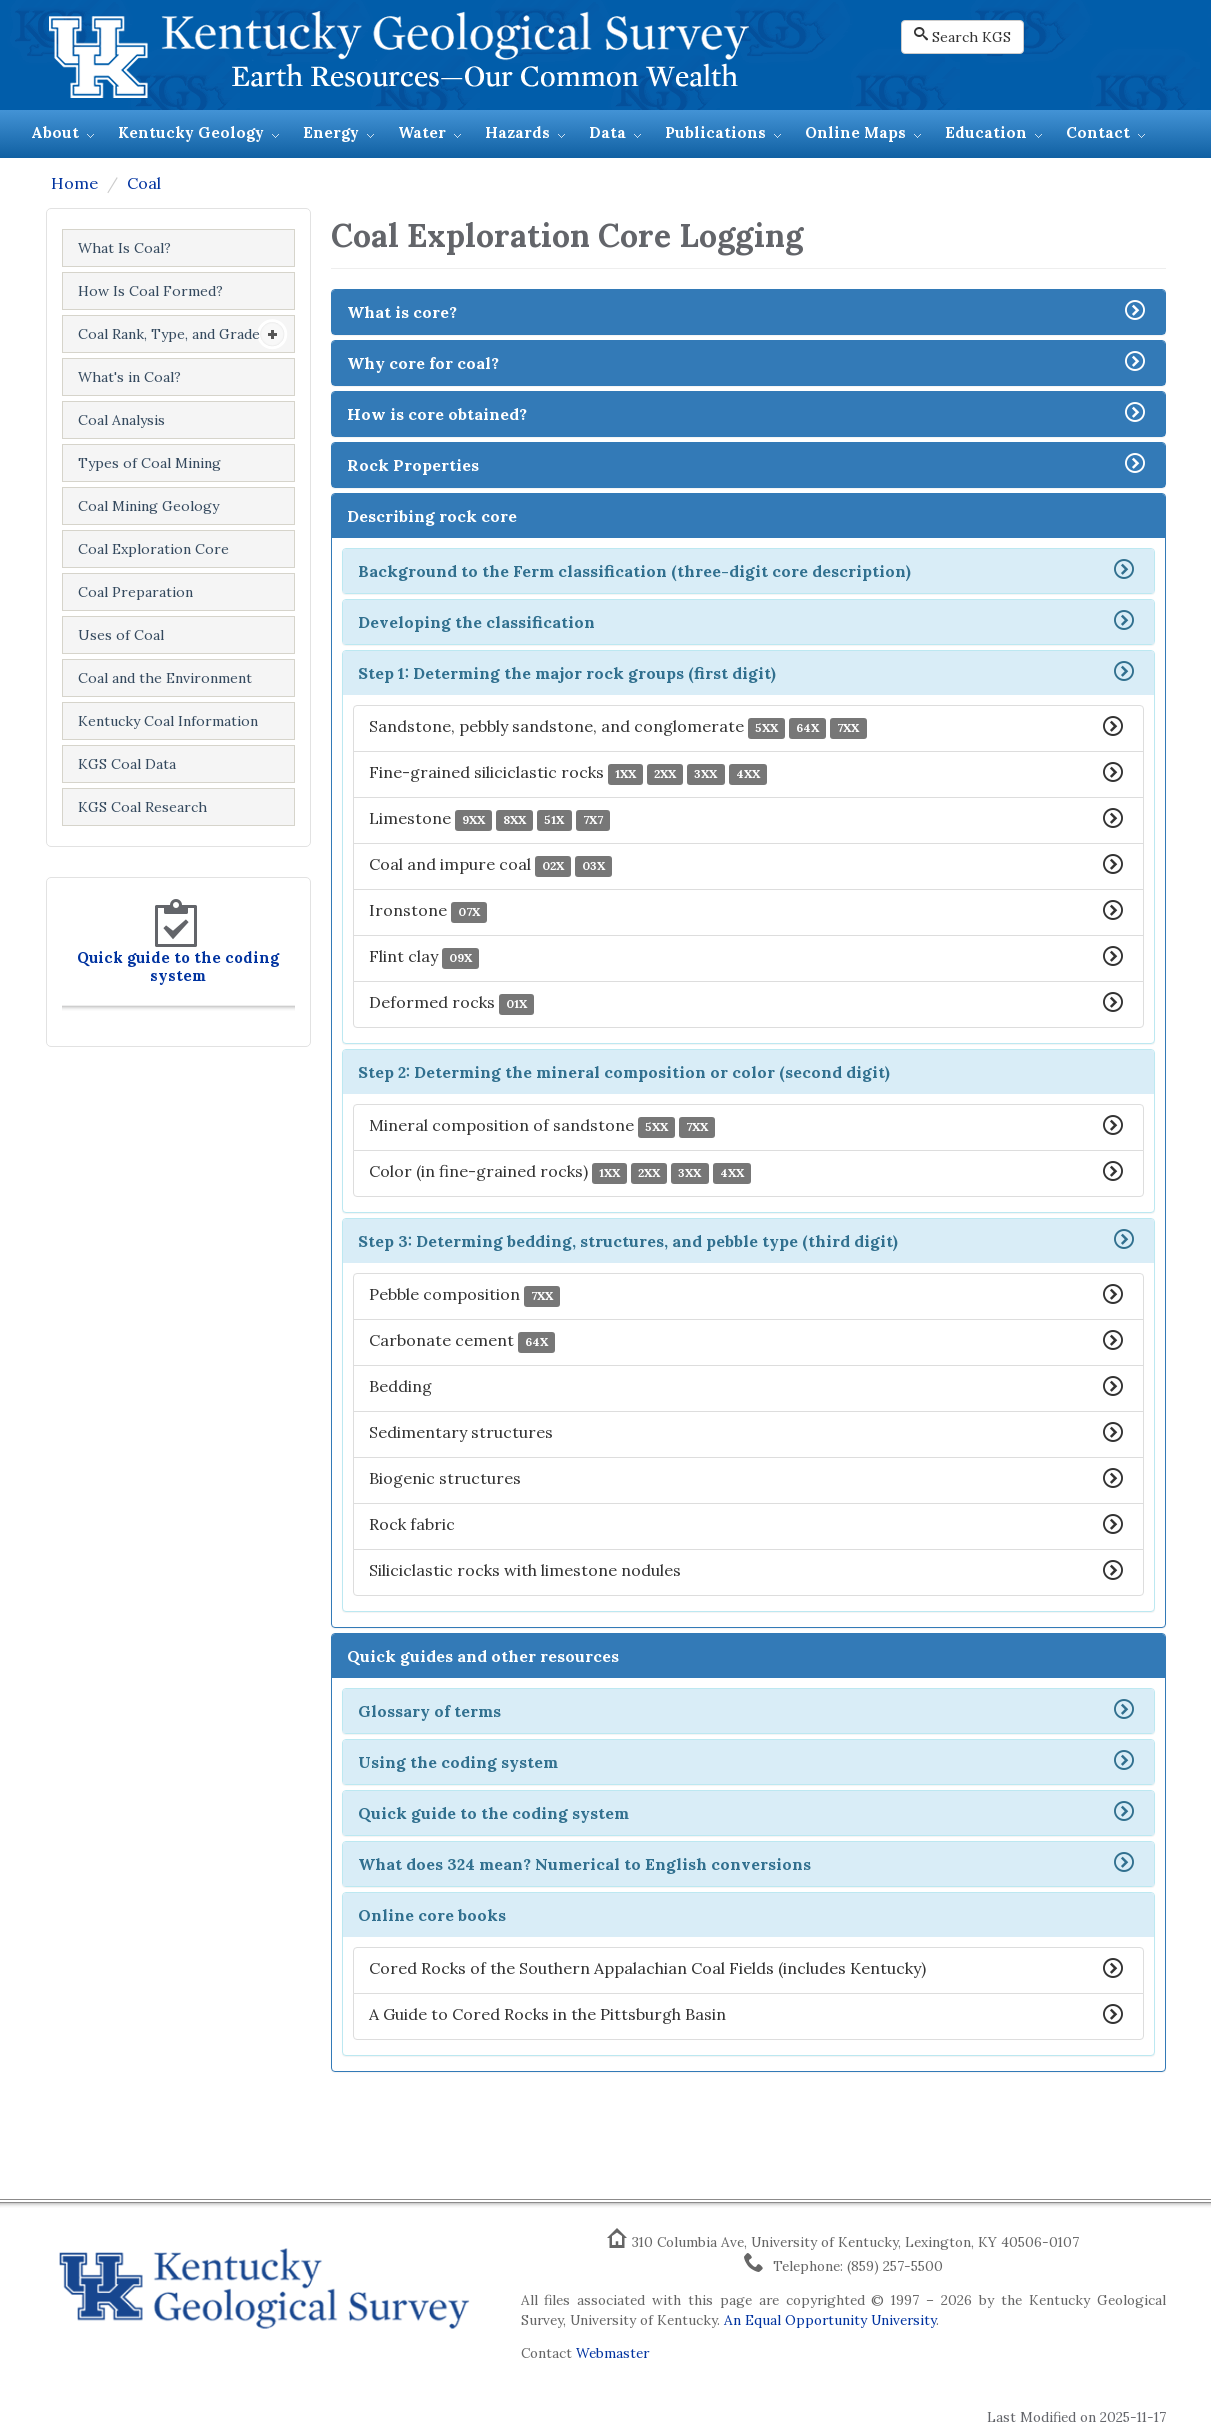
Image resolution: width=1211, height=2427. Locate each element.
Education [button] (986, 132)
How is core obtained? (437, 414)
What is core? (402, 312)
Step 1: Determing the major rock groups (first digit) (567, 673)
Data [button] (607, 132)
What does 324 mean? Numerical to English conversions (584, 1864)
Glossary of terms (429, 1711)
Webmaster (612, 2353)
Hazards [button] (517, 132)
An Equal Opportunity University (830, 2320)
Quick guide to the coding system (178, 966)
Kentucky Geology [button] (191, 132)
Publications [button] (715, 132)
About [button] (55, 132)
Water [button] (422, 132)
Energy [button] (331, 132)
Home (74, 183)
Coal (144, 183)
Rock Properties (413, 465)
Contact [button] (1098, 132)
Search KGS (962, 36)
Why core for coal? (423, 363)
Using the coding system (458, 1762)
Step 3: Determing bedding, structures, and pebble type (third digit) (628, 1241)
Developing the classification (476, 622)
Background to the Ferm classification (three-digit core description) (634, 571)
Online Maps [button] (855, 132)
